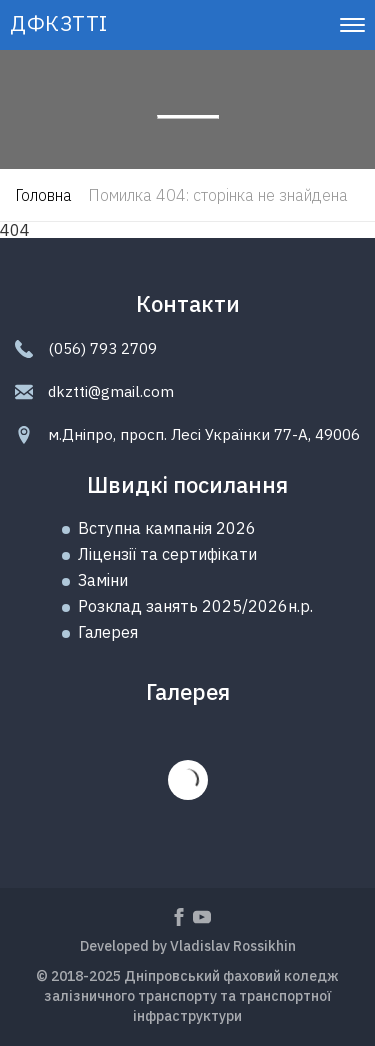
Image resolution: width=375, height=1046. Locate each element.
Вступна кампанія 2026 (167, 528)
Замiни (103, 580)
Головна (43, 195)
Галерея (108, 632)
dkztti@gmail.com (111, 391)
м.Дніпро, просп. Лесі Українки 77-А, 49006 (204, 434)
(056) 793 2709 (102, 348)
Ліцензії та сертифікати (167, 554)
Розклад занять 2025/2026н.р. (195, 606)
